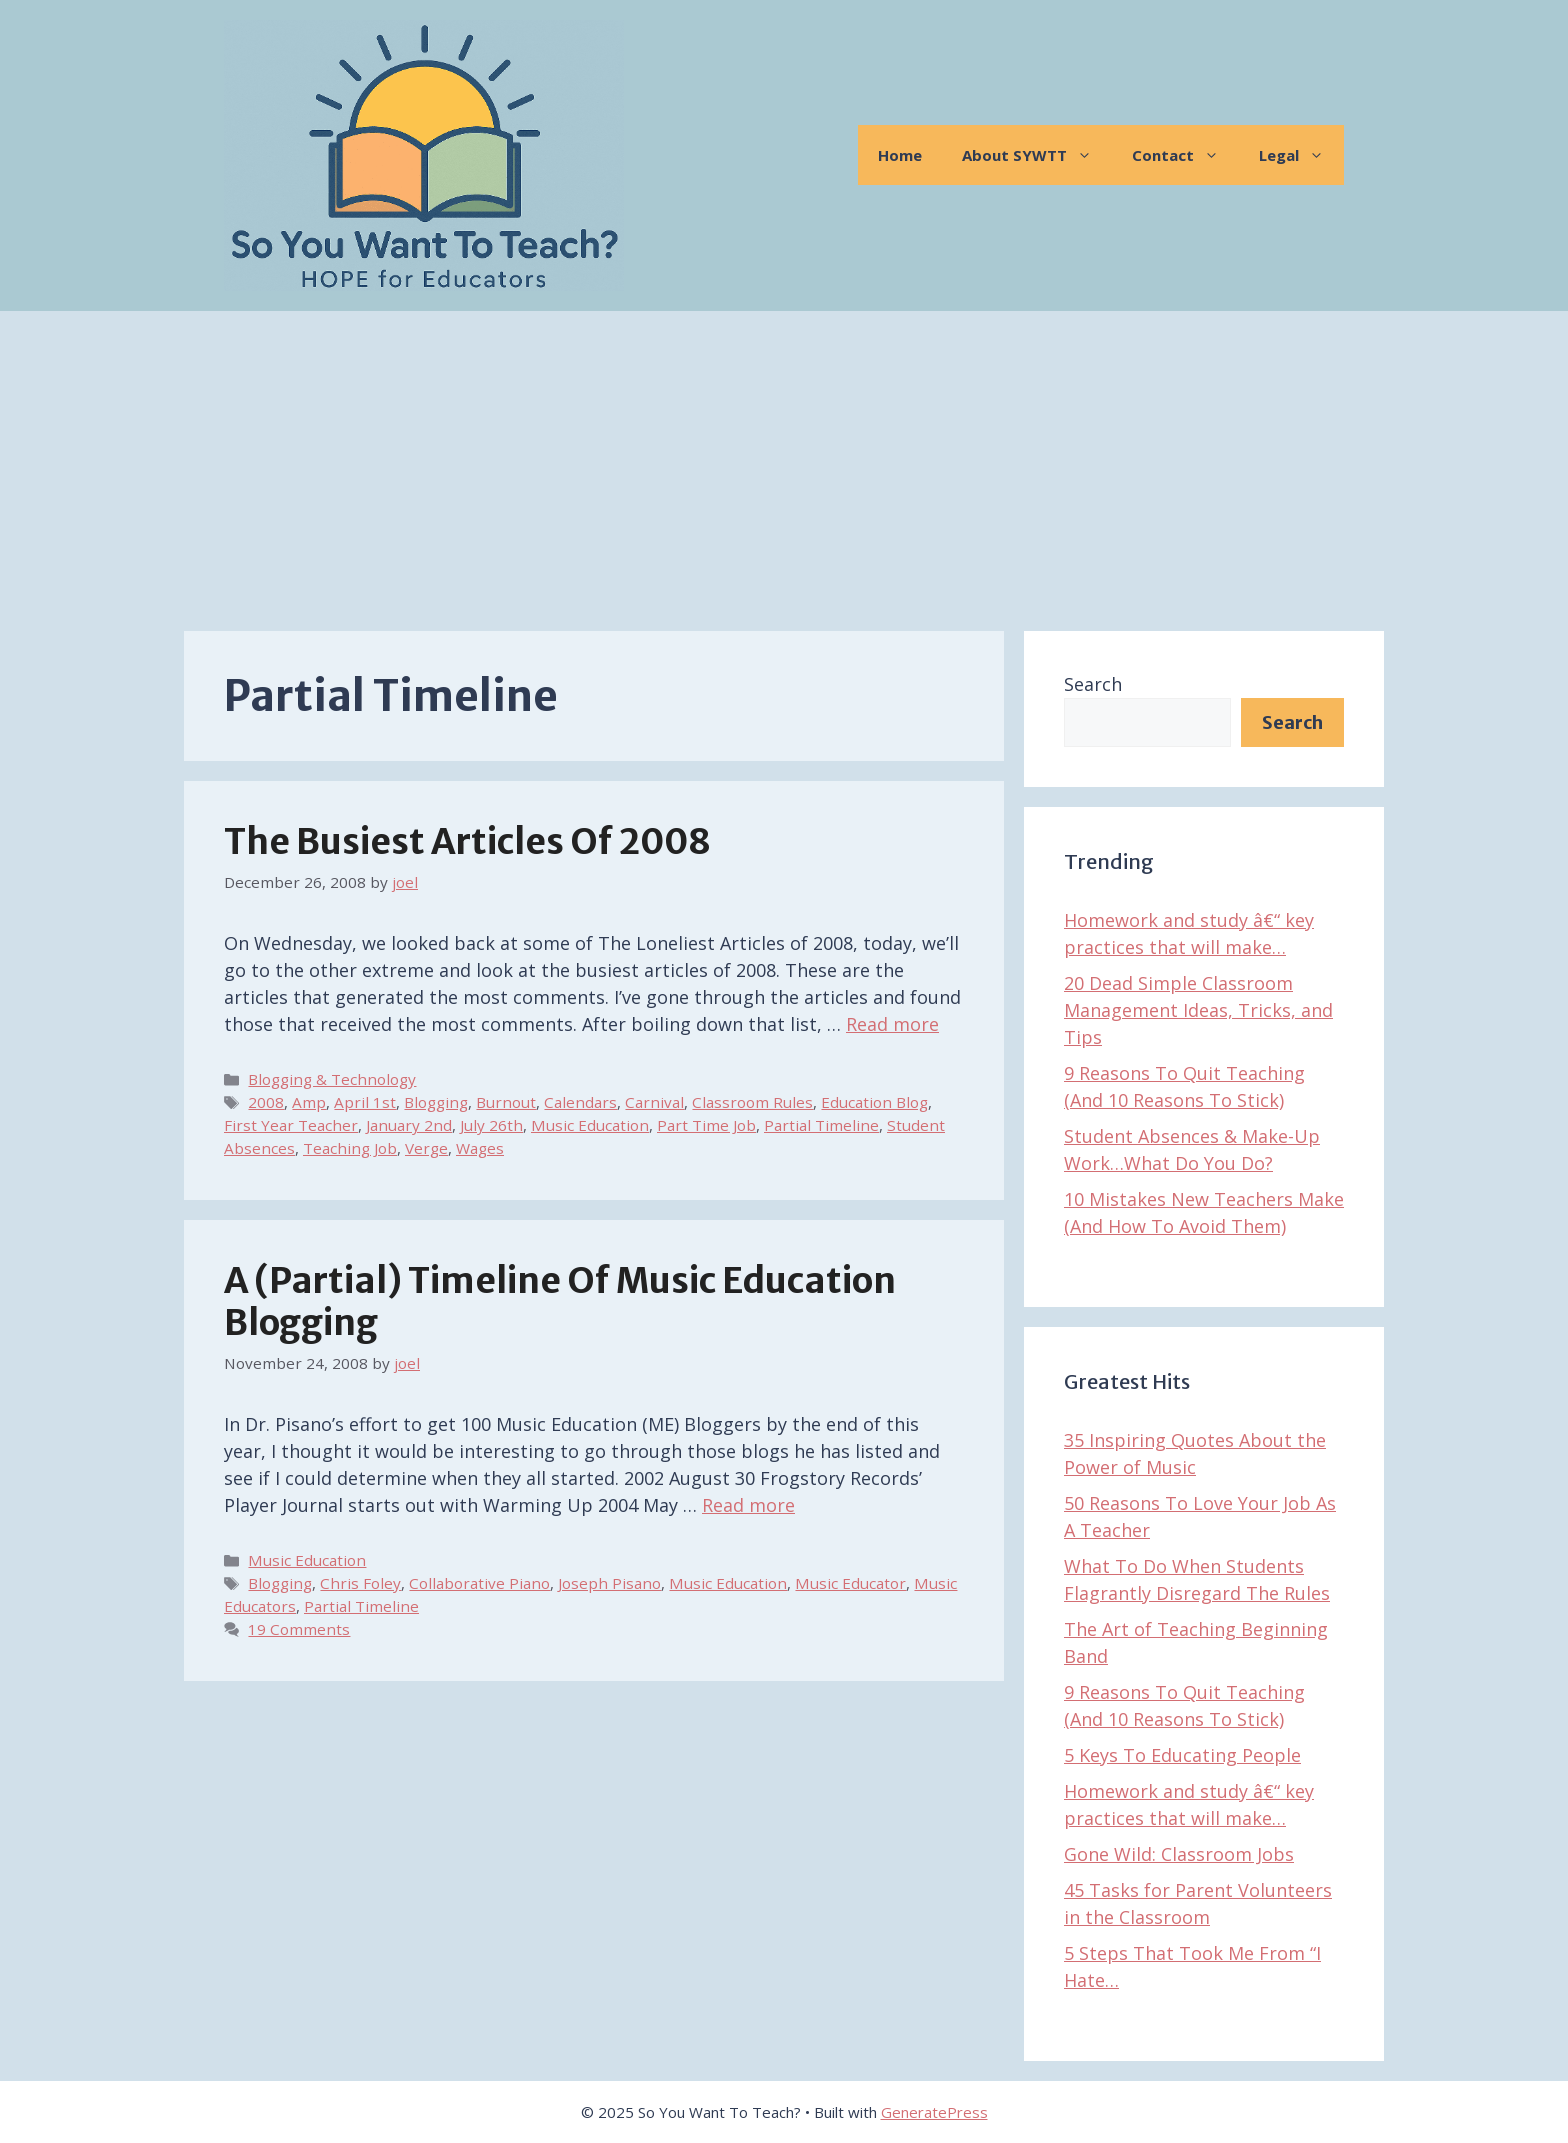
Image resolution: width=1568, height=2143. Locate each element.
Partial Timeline (821, 1125)
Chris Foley (360, 1583)
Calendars (580, 1102)
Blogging (436, 1102)
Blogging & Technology (332, 1079)
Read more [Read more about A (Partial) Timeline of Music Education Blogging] (748, 1505)
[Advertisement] (784, 461)
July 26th (491, 1125)
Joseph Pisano (609, 1583)
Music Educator (850, 1583)
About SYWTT (1037, 155)
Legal (1301, 155)
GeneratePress (934, 2112)
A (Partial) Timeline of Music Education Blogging (560, 1302)
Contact (1185, 155)
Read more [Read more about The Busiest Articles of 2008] (892, 1024)
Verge (426, 1148)
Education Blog (874, 1102)
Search (1093, 684)
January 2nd (409, 1125)
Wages (480, 1148)
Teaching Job (350, 1148)
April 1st (365, 1102)
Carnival (654, 1102)
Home (900, 155)
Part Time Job (706, 1125)
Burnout (506, 1102)
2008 (266, 1102)
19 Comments (299, 1629)
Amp (309, 1102)
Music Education (590, 1125)
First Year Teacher (291, 1125)
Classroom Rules (752, 1102)
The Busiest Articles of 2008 (467, 842)
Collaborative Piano (479, 1583)
